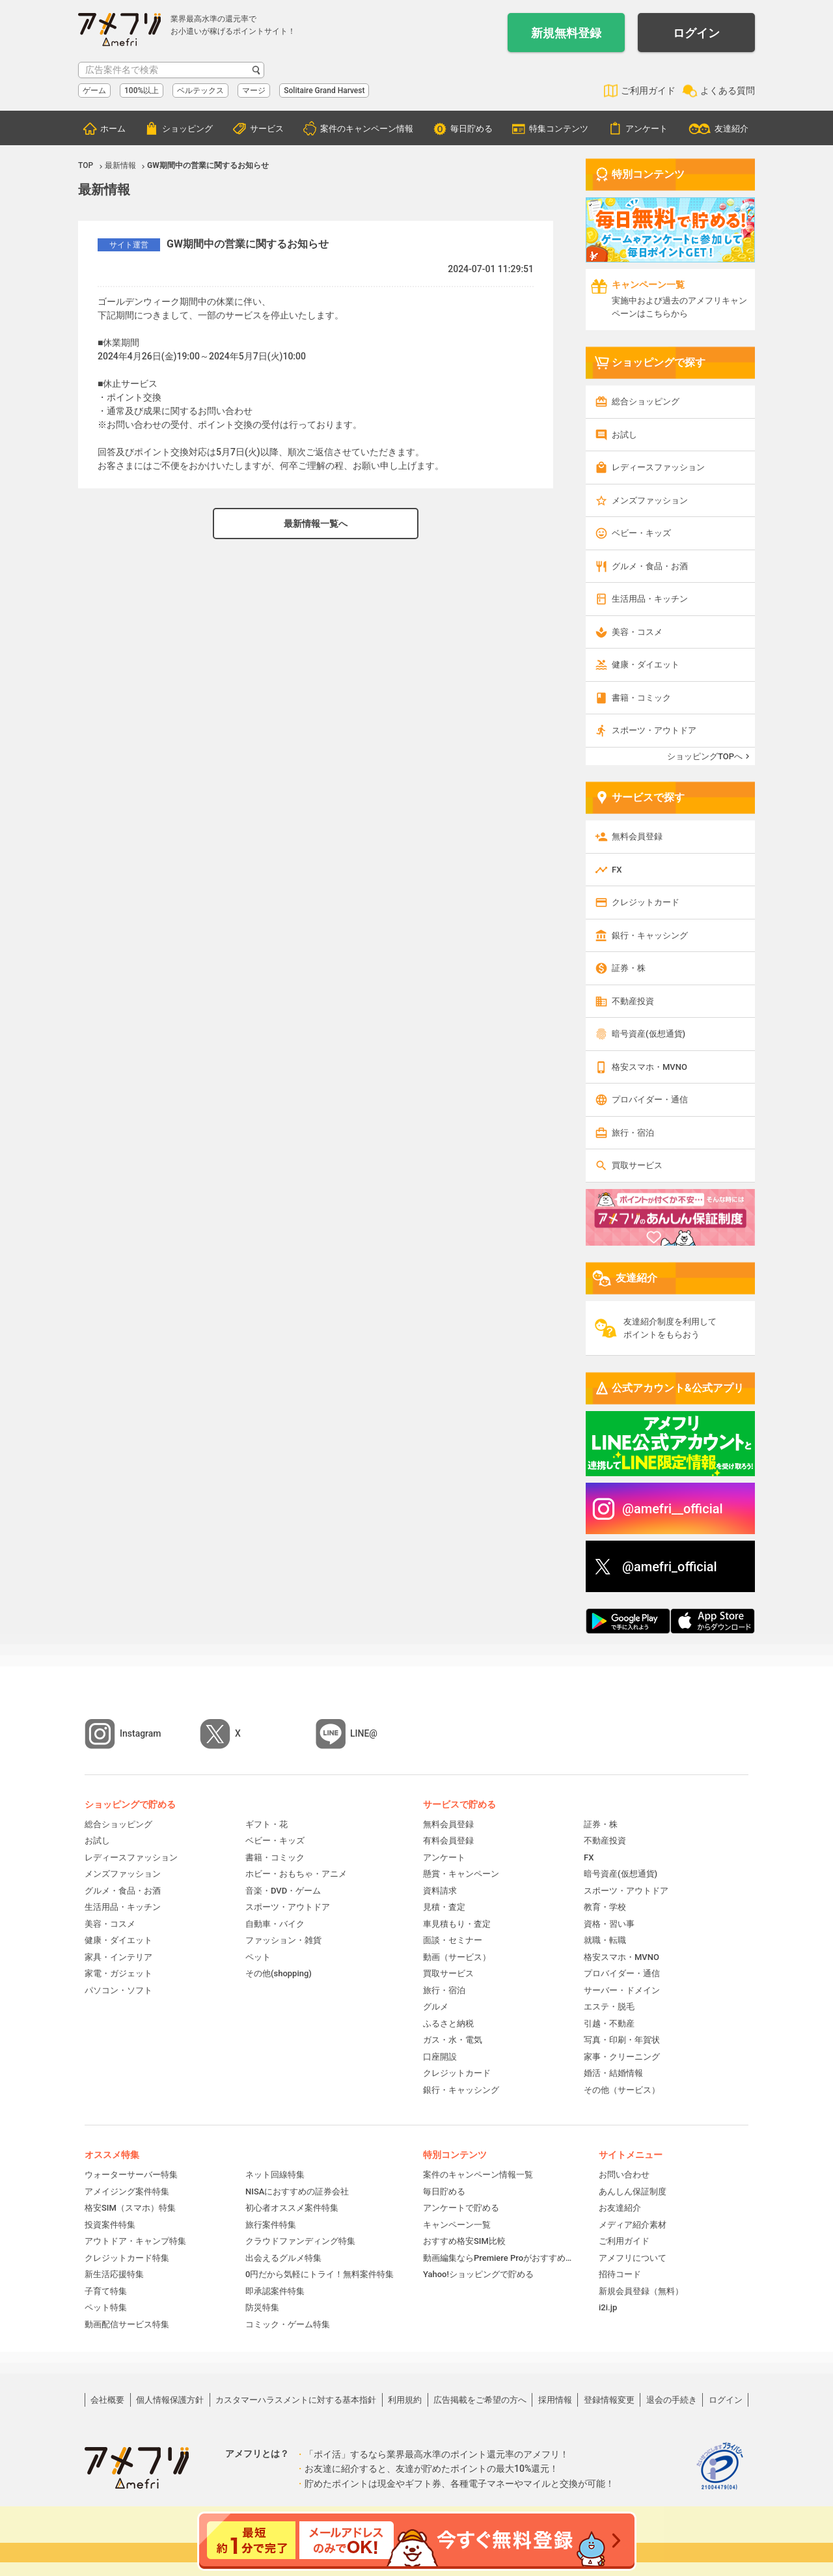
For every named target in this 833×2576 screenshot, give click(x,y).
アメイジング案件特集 (127, 2191)
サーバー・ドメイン (622, 1990)
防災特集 (262, 2307)
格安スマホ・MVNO (649, 1067)
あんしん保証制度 (632, 2191)
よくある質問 (727, 90)
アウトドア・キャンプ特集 (135, 2241)
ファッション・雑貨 (283, 1940)
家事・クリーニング (622, 2057)
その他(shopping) (278, 1973)
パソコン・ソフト (118, 1990)
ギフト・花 (266, 1824)
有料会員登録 (448, 1840)
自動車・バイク (275, 1924)
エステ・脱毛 (609, 2006)
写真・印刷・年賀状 (622, 2040)
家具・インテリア (118, 1957)
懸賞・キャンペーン (461, 1874)
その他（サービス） (622, 2090)
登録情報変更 (609, 2400)
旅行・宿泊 (633, 1133)
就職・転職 (605, 1940)
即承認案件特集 (275, 2291)
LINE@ (363, 1733)
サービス (267, 128)
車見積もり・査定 (457, 1924)
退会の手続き (671, 2400)
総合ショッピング (645, 401)
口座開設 (440, 2057)
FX (616, 870)
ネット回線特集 (275, 2174)
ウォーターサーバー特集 (131, 2174)
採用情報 (555, 2400)
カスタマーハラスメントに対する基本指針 (295, 2400)
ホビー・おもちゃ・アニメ (296, 1874)
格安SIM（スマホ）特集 (130, 2208)
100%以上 (141, 90)
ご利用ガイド (648, 90)
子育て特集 (106, 2291)
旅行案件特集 (270, 2225)
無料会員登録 (637, 836)
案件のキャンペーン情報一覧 (478, 2174)
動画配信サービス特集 (127, 2324)
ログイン (696, 33)
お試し (624, 435)
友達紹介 (731, 128)
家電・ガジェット (118, 1973)
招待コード (620, 2274)
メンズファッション (650, 500)
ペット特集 (106, 2307)
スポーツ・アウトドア (654, 730)
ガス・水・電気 (452, 2040)
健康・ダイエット (645, 664)
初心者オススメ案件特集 (291, 2208)
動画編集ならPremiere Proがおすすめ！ (498, 2258)
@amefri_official (669, 1567)
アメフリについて (632, 2258)
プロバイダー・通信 (650, 1099)
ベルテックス (200, 90)
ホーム (113, 128)
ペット (258, 1957)
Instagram (140, 1733)
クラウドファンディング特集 (300, 2241)
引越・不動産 (609, 2023)
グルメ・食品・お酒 (650, 566)
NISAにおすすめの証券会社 (297, 2191)
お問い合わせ (624, 2174)
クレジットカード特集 (127, 2258)
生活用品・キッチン (650, 599)
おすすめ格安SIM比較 (464, 2241)
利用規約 (405, 2400)
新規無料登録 (566, 33)
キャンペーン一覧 (457, 2225)
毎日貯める (471, 128)
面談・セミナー (452, 1940)
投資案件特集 (110, 2225)
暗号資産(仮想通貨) (648, 1034)
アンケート (646, 128)
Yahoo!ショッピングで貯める (478, 2274)
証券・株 (629, 968)
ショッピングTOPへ (705, 756)
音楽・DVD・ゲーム (283, 1891)
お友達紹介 (620, 2208)
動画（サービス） (457, 1957)
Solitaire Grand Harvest (324, 90)
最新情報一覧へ (316, 523)
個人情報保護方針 (170, 2400)
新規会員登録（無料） (641, 2291)
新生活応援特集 (114, 2274)
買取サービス (637, 1165)
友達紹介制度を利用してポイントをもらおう (670, 1328)
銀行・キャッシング (650, 935)
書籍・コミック (641, 698)
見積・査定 (444, 1907)
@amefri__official (672, 1509)
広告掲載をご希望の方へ (479, 2400)
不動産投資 (633, 1001)
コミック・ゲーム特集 (287, 2324)
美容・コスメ (637, 632)
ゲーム (94, 90)
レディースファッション (658, 467)
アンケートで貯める (461, 2208)
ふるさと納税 (448, 2023)
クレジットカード (645, 902)
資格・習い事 (609, 1924)
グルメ (435, 2006)
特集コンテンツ (558, 128)
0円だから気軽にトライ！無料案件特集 (319, 2274)
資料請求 (440, 1891)
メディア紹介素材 (632, 2225)
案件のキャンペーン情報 (366, 128)
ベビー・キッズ (641, 533)
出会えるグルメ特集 (283, 2258)
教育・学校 (605, 1907)
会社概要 (107, 2400)
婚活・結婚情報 (613, 2073)
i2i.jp (608, 2307)
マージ (254, 90)
